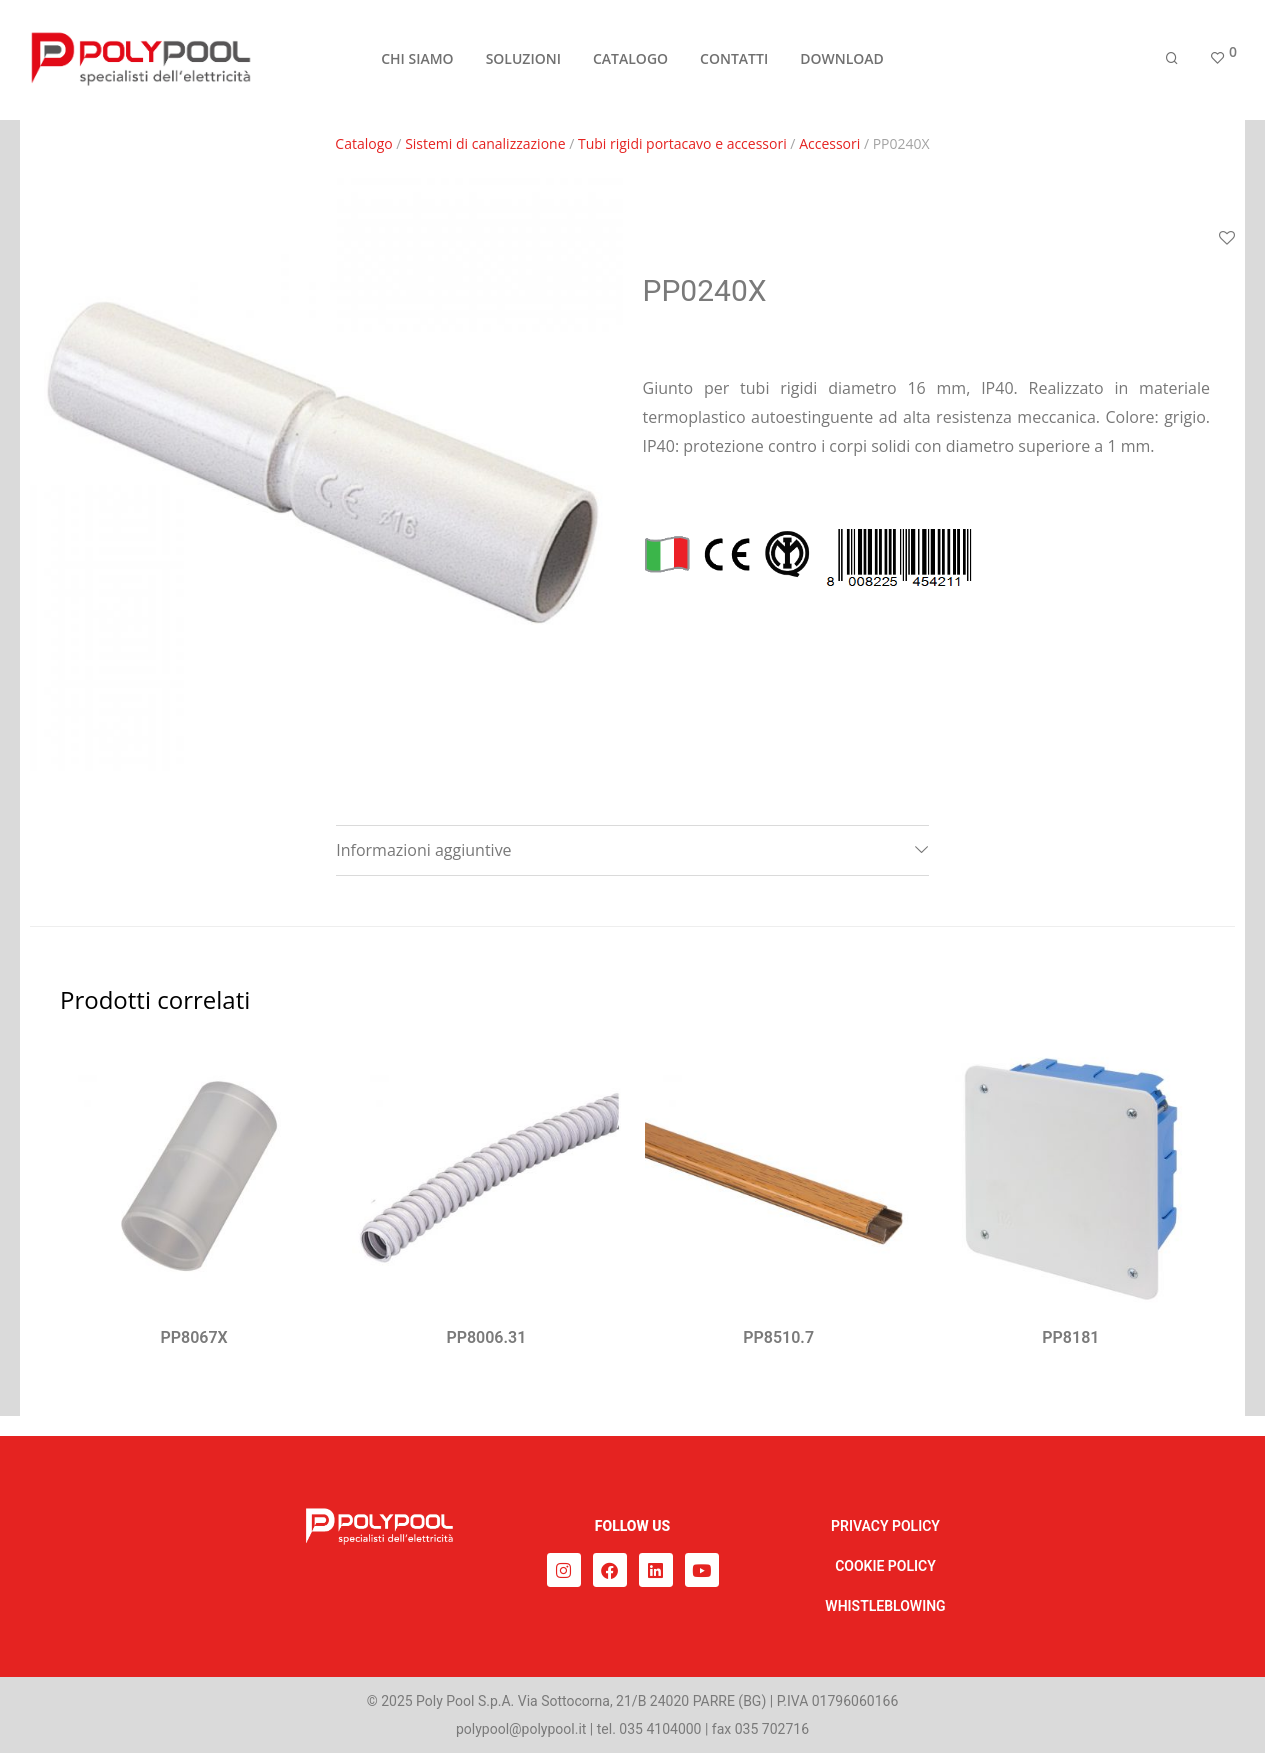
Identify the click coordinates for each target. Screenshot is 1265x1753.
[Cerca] (1172, 62)
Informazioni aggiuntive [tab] (423, 850)
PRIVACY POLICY (885, 1526)
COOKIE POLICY (885, 1566)
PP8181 (1070, 1337)
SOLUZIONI (523, 61)
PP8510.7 (778, 1337)
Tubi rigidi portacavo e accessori (682, 143)
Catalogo (363, 143)
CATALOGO (630, 61)
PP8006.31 (486, 1337)
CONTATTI (734, 61)
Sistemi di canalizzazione (485, 143)
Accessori (829, 143)
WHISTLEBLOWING (885, 1606)
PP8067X (194, 1337)
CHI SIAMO (417, 61)
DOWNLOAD (842, 61)
